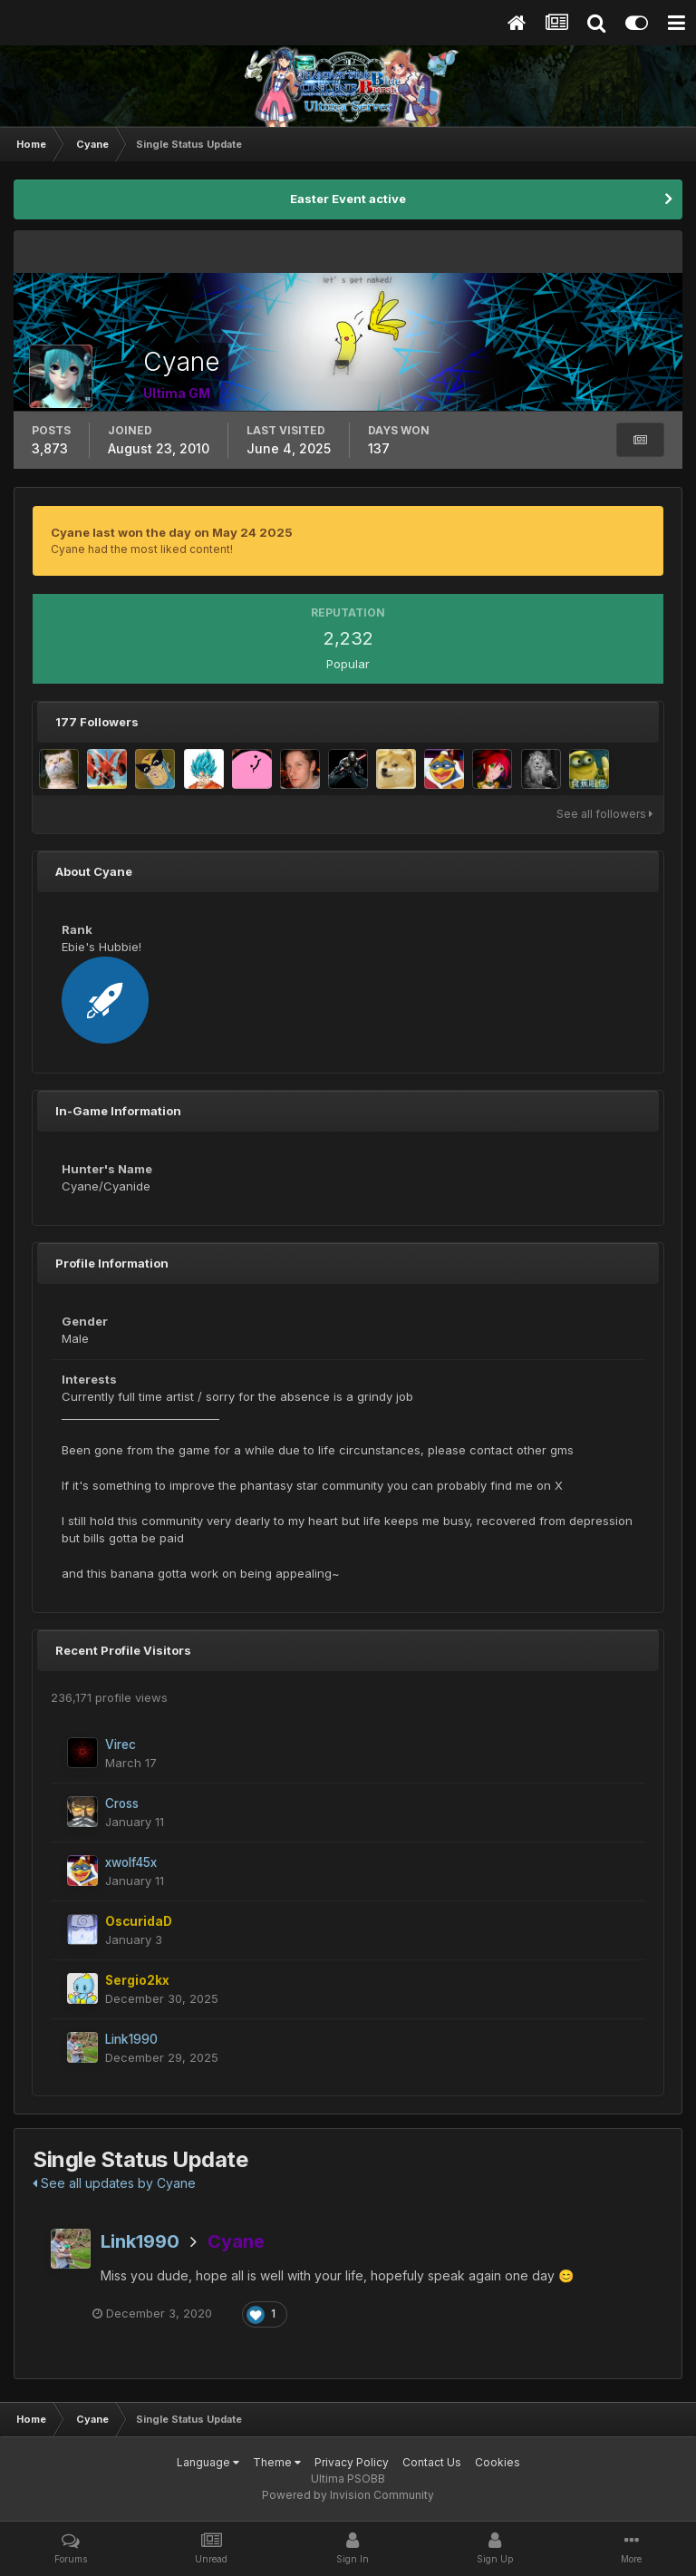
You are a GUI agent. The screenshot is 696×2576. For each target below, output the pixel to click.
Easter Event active (348, 198)
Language (208, 2462)
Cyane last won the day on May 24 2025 (172, 532)
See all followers (604, 814)
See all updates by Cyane (114, 2183)
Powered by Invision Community (348, 2495)
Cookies (497, 2462)
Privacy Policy (351, 2462)
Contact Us (431, 2462)
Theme (277, 2462)
